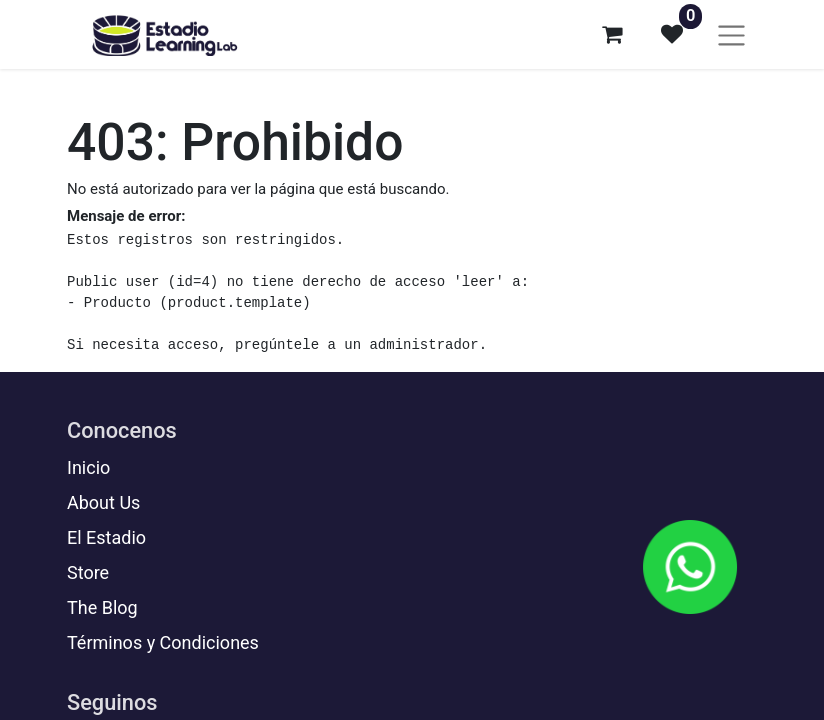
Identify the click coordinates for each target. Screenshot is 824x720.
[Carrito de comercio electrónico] (612, 34)
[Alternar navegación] (731, 34)
